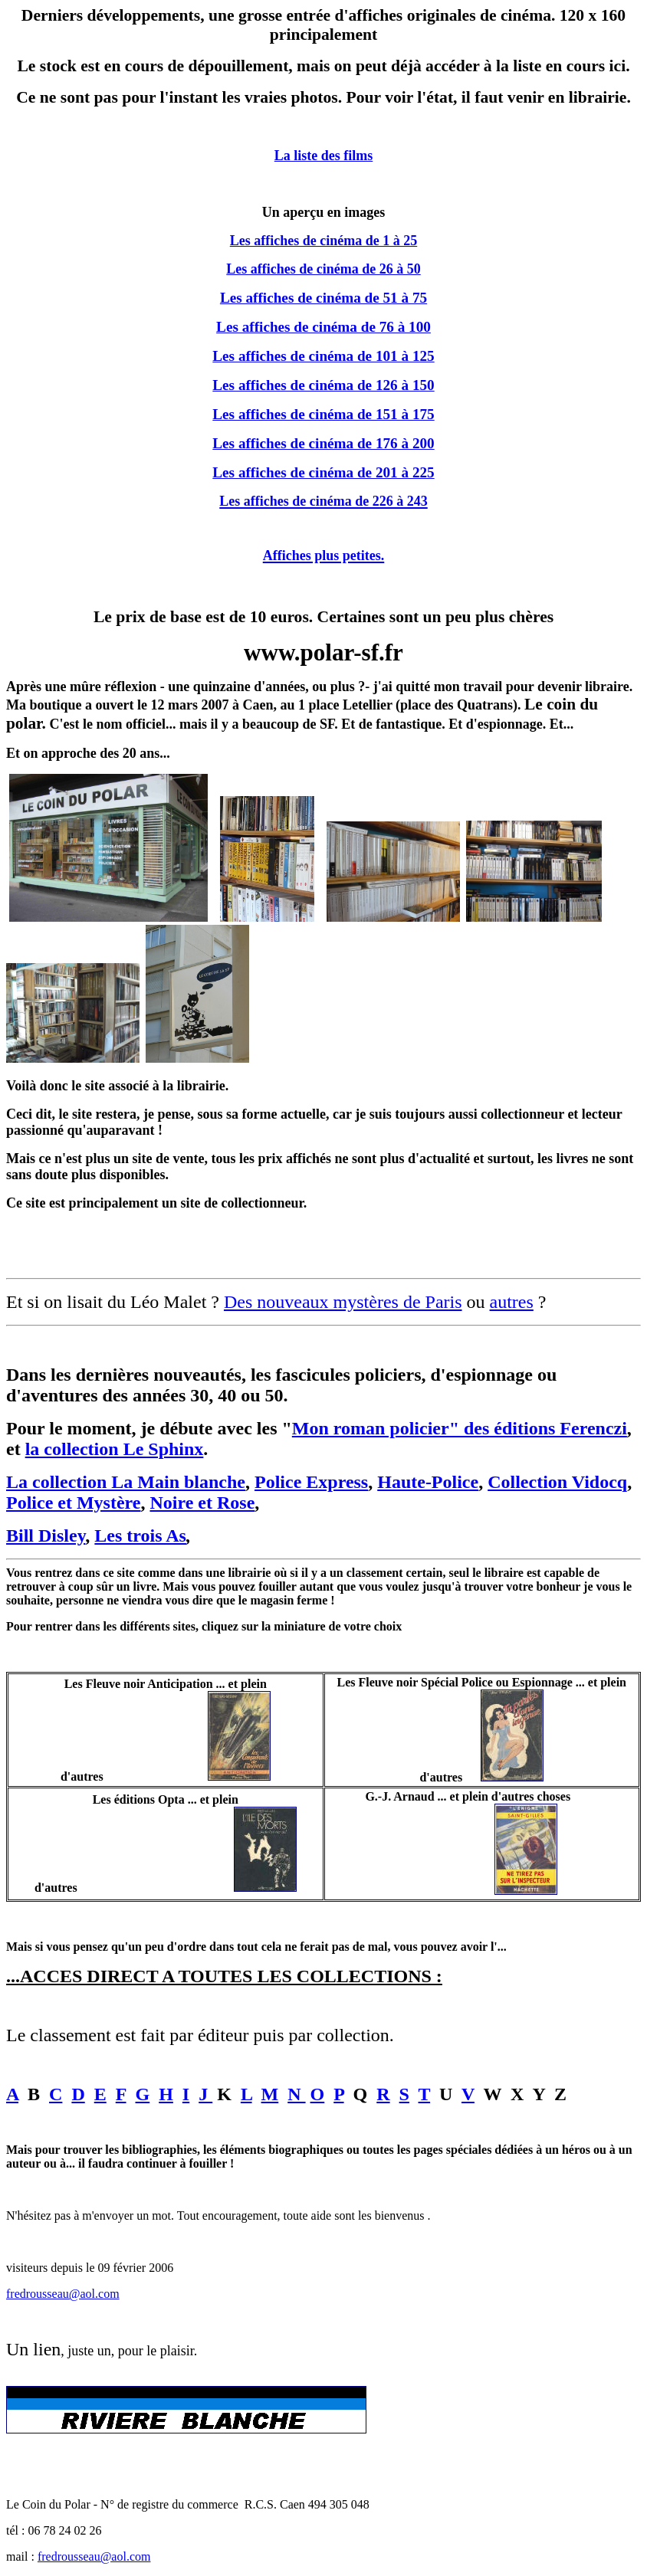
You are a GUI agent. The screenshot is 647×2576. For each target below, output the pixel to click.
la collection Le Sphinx (114, 1449)
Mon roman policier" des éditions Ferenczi (459, 1428)
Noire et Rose (202, 1502)
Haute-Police (427, 1482)
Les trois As (140, 1535)
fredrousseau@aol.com (63, 2293)
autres (512, 1302)
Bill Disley (45, 1535)
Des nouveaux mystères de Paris (343, 1302)
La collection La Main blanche (125, 1482)
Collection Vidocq (557, 1482)
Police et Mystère (73, 1502)
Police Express (311, 1482)
